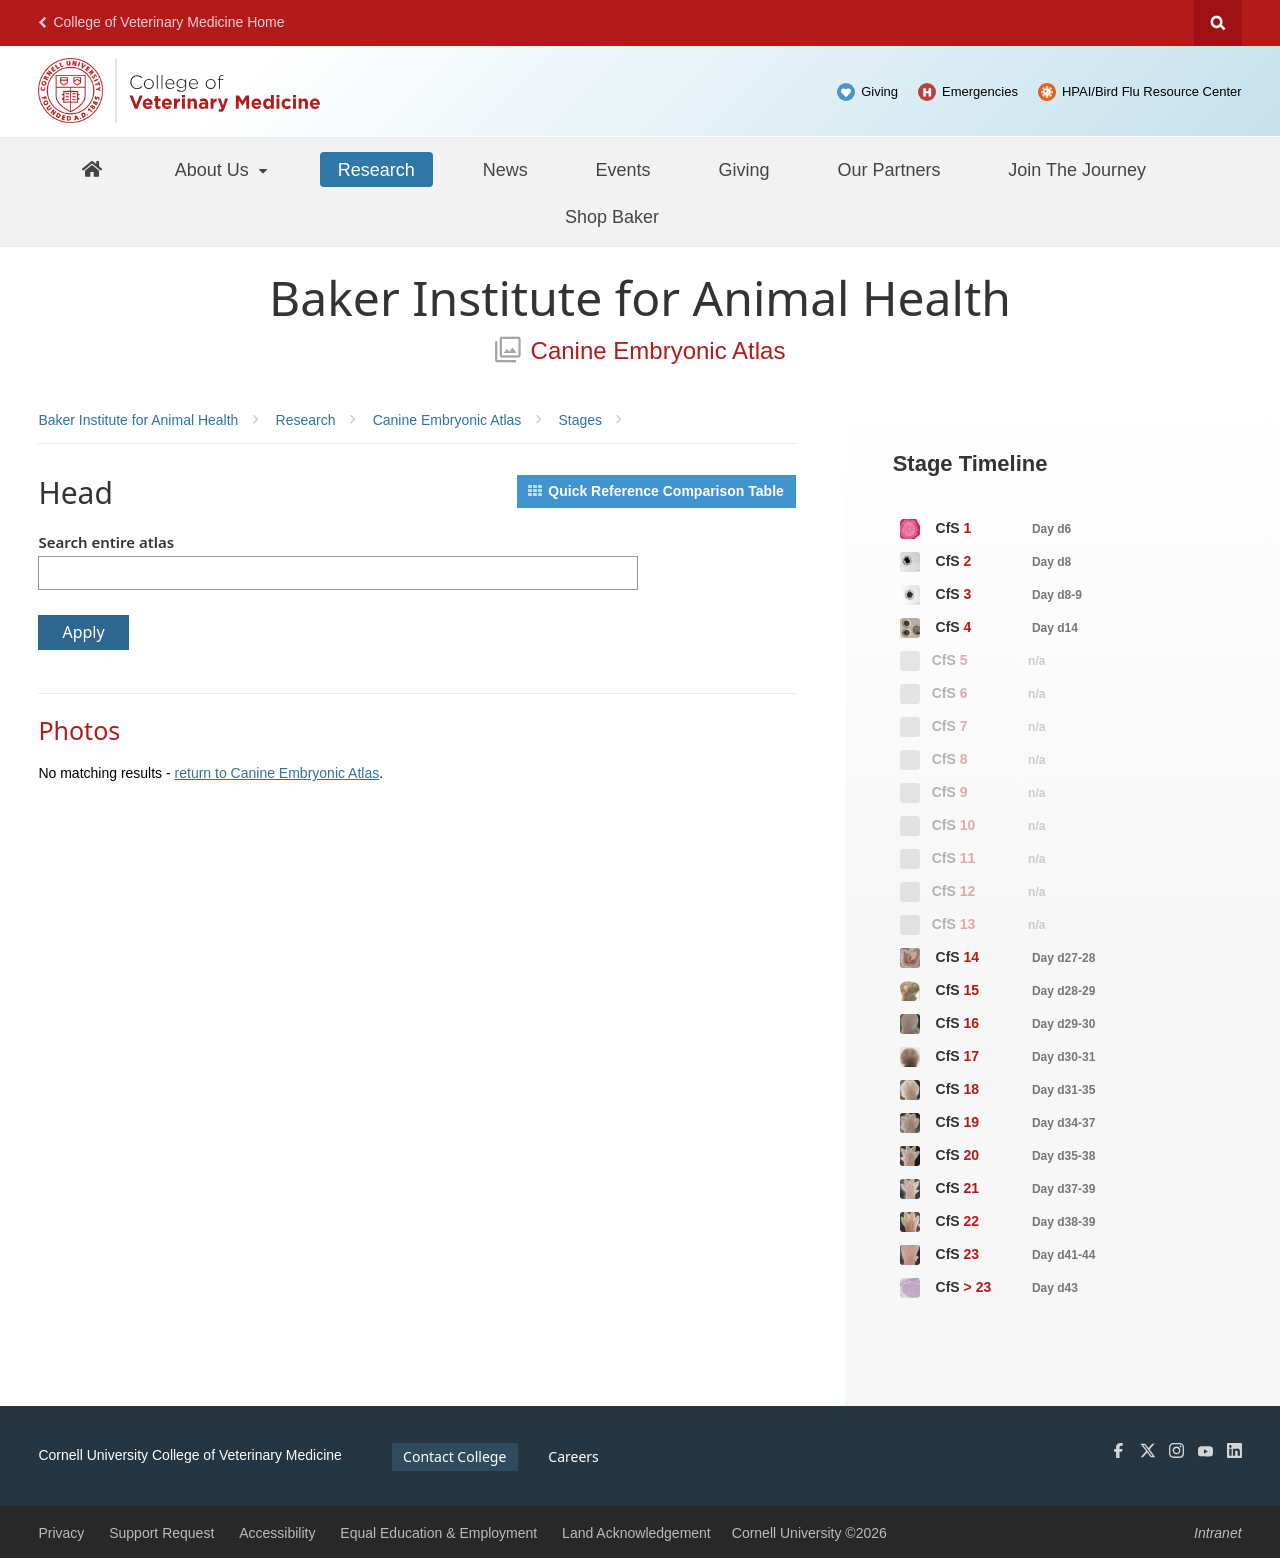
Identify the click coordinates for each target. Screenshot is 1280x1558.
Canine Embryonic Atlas (640, 350)
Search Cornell (1218, 23)
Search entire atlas (106, 542)
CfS (985, 529)
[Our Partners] (888, 169)
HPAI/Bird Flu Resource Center (1152, 91)
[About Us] (222, 169)
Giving (879, 91)
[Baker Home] (92, 168)
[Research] (376, 169)
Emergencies (980, 91)
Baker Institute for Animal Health (640, 297)
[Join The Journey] (1077, 169)
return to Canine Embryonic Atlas (277, 773)
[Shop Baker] (612, 216)
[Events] (623, 169)
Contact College (454, 1456)
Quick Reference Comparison (656, 491)
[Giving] (743, 169)
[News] (505, 169)
